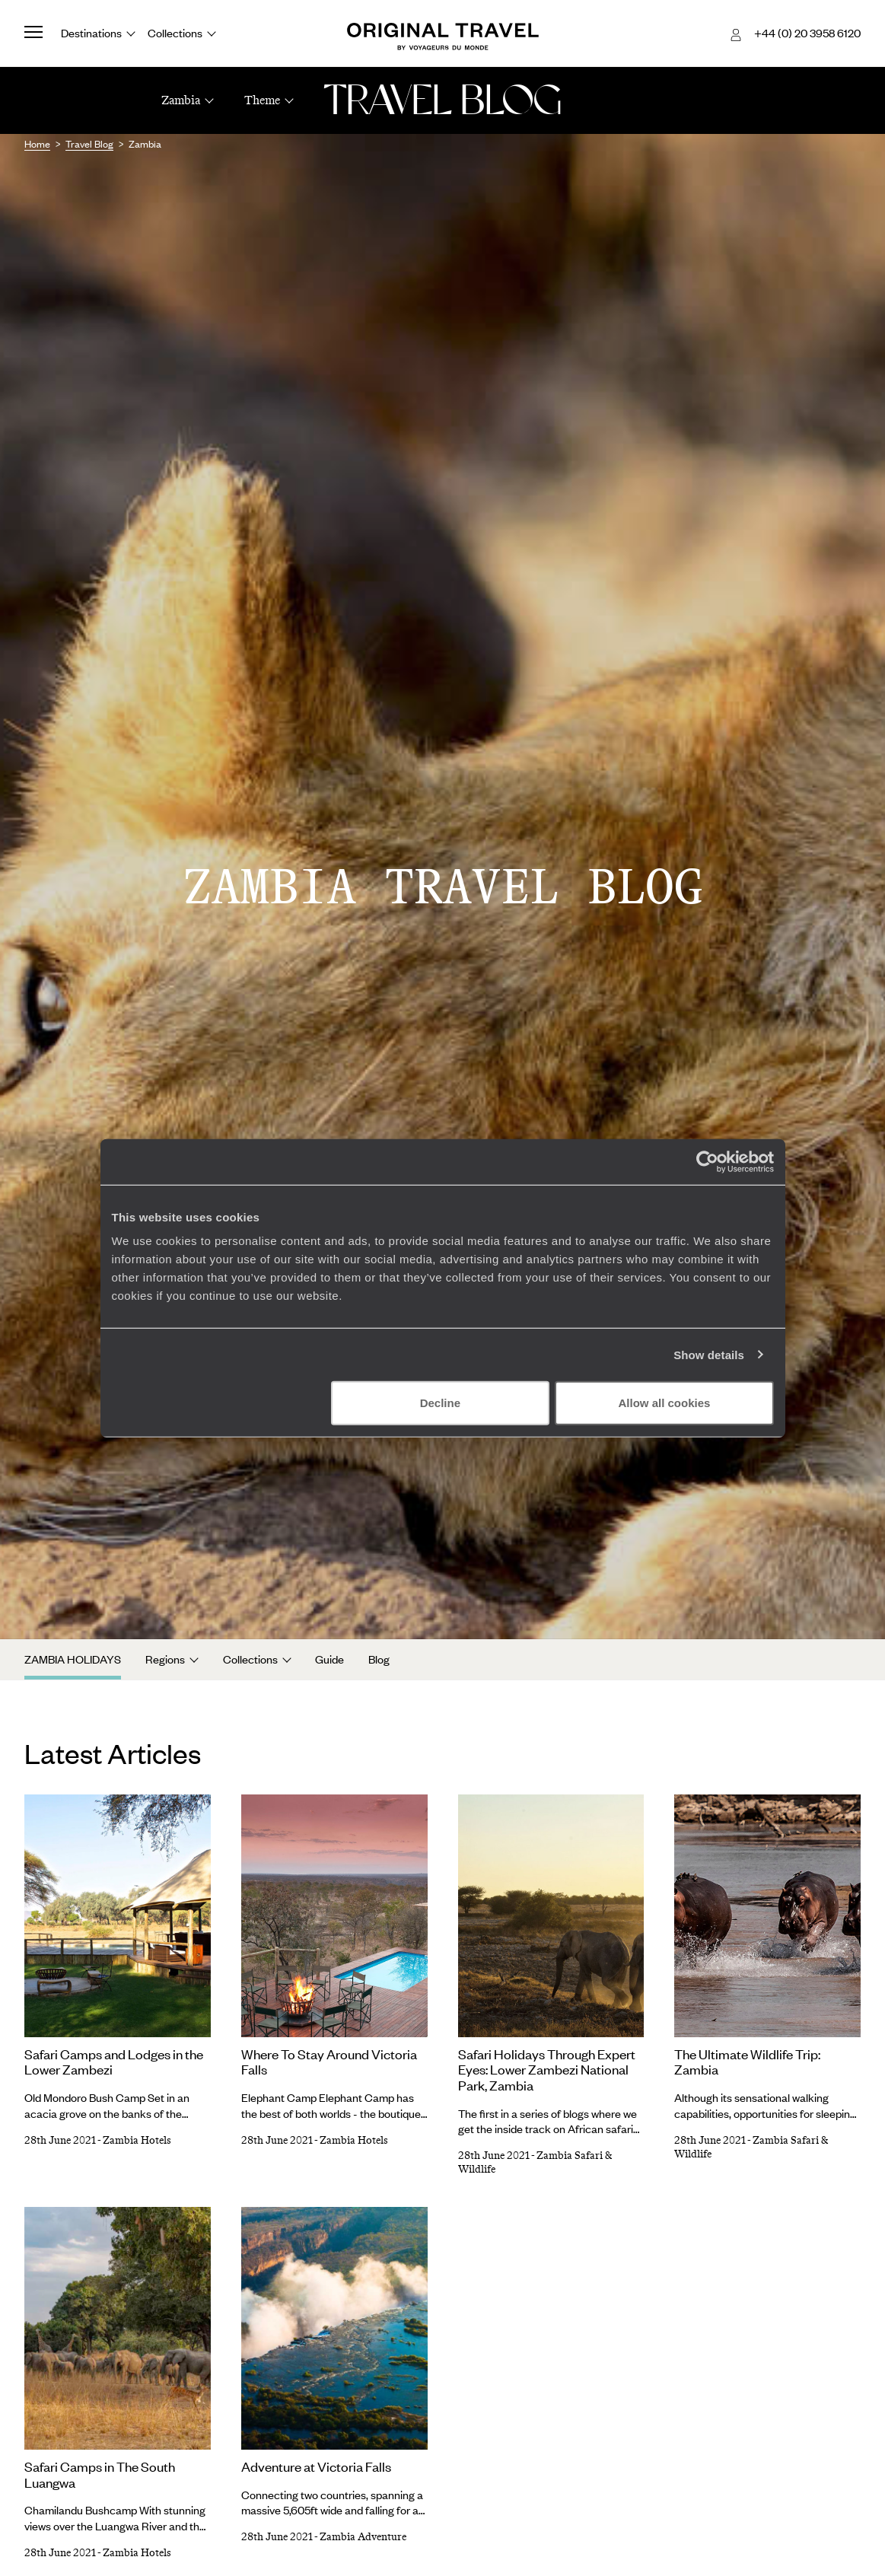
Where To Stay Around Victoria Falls (329, 2062)
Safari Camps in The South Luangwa (99, 2474)
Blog (379, 1659)
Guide (329, 1659)
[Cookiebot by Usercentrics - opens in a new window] (707, 1161)
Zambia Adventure (363, 2536)
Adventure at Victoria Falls (316, 2466)
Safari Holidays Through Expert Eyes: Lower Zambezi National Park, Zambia (546, 2069)
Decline (440, 1402)
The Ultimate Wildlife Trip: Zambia (747, 2062)
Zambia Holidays (72, 1659)
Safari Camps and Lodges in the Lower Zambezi (113, 2062)
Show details (708, 1354)
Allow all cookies (665, 1402)
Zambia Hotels (137, 2140)
